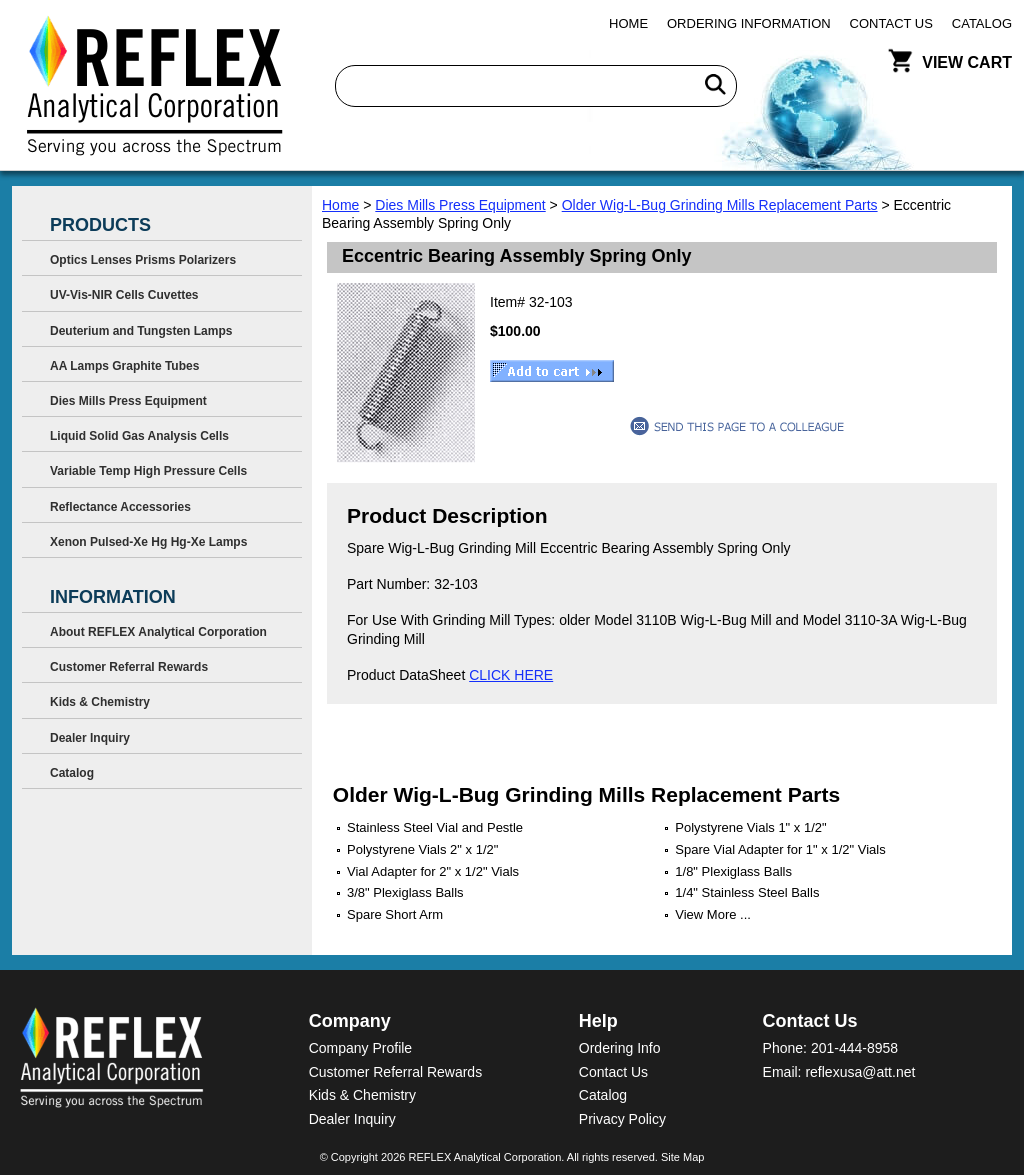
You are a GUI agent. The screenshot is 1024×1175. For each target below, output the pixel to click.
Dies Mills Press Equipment (460, 205)
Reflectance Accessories (120, 507)
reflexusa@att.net (860, 1072)
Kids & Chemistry (100, 702)
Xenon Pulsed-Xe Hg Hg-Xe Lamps (148, 542)
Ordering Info (620, 1048)
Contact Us (891, 23)
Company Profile (361, 1048)
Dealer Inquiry (90, 738)
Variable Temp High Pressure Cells (148, 471)
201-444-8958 (854, 1048)
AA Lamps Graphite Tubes (124, 366)
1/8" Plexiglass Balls (733, 871)
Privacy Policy (622, 1119)
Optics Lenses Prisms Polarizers (143, 260)
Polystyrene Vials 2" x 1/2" (422, 849)
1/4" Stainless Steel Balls (747, 892)
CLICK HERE (511, 675)
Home (628, 23)
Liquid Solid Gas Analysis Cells (139, 436)
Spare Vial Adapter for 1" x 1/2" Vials (780, 849)
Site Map (682, 1157)
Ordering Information (749, 23)
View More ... (713, 914)
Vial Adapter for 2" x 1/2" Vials (433, 871)
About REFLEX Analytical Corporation (158, 632)
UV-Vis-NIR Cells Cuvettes (124, 295)
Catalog (982, 23)
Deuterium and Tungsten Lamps (141, 331)
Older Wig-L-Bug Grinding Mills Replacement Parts (720, 205)
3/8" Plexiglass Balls (405, 892)
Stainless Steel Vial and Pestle (435, 827)
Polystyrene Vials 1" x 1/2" (750, 827)
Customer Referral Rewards (129, 667)
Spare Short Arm (395, 914)
